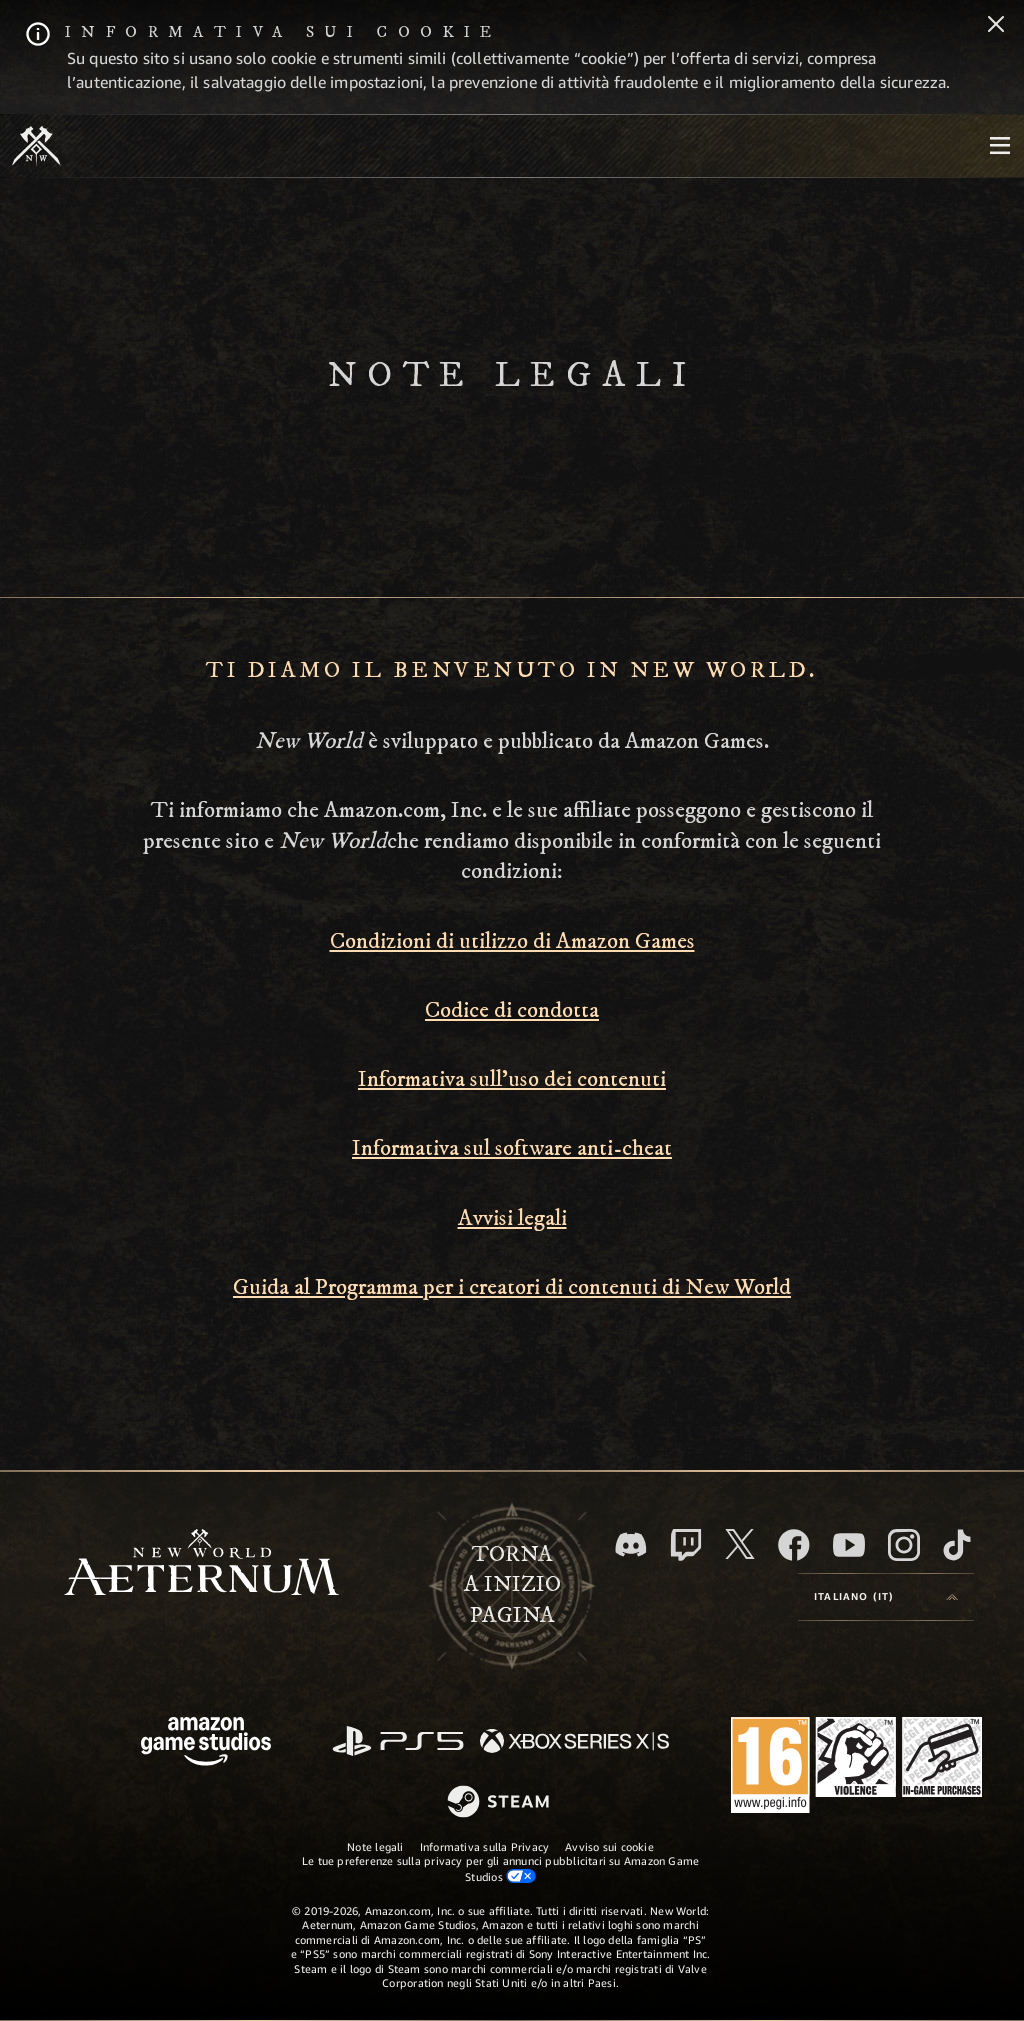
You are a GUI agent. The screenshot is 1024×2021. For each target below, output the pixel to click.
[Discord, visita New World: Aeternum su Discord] (631, 1544)
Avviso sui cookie (609, 1846)
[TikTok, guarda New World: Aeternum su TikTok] (957, 1545)
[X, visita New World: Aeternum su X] (740, 1544)
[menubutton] (1000, 146)
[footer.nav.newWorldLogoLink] (201, 1564)
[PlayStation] (398, 1742)
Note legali (375, 1846)
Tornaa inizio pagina (512, 1585)
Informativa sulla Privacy (485, 1846)
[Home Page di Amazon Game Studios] (206, 1743)
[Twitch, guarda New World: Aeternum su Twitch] (686, 1545)
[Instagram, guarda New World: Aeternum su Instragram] (904, 1545)
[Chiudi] (996, 26)
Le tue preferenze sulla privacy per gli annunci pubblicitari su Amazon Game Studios (501, 1868)
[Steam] (500, 1803)
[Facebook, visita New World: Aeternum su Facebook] (794, 1545)
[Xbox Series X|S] (574, 1742)
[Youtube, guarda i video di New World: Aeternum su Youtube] (849, 1545)
